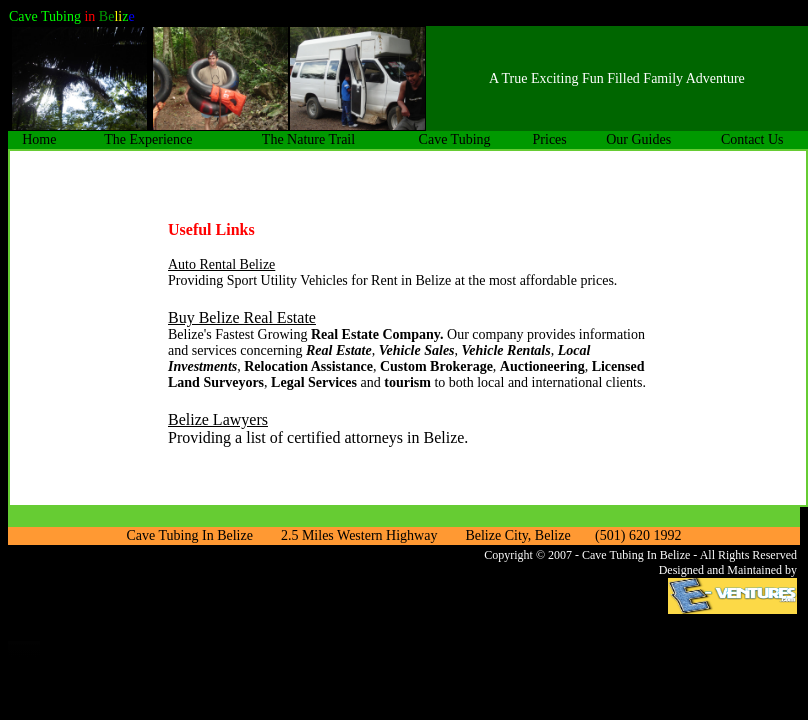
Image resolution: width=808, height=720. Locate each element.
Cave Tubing (455, 139)
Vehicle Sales (417, 350)
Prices (550, 139)
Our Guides (638, 139)
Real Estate (339, 350)
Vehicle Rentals (506, 350)
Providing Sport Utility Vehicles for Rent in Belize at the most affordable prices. (392, 280)
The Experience (148, 139)
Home (39, 139)
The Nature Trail (308, 139)
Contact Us (752, 139)
